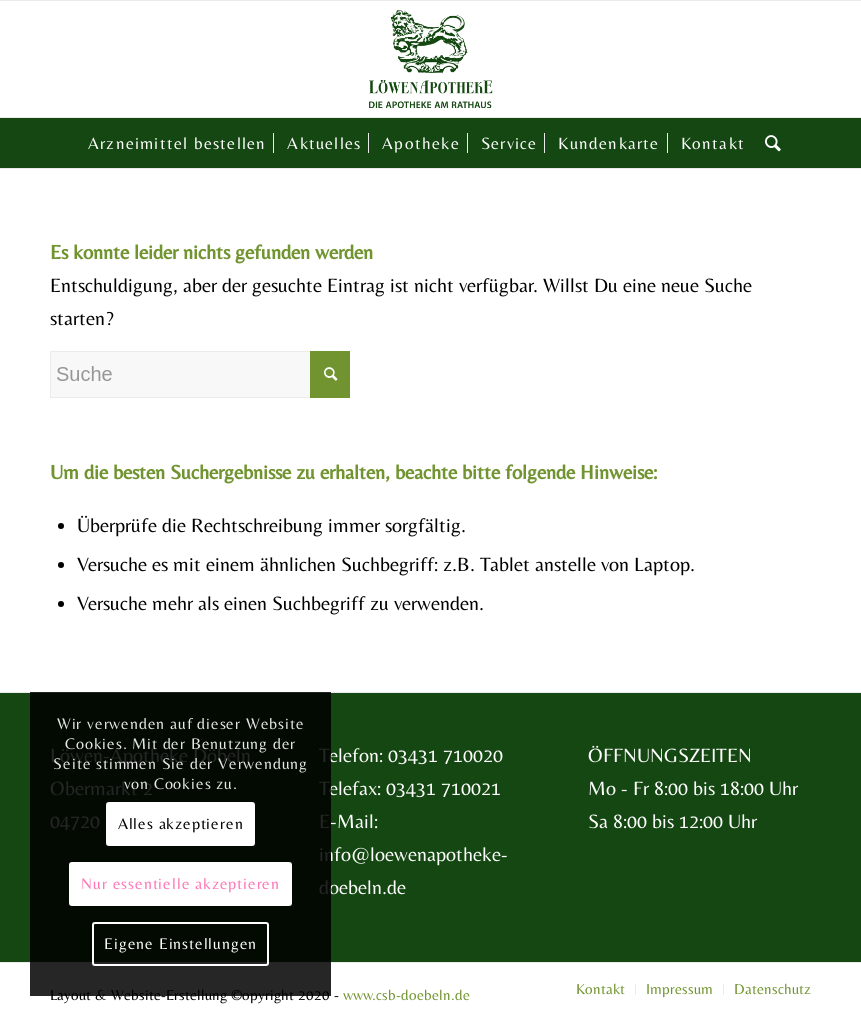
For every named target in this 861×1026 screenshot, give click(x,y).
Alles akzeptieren (181, 823)
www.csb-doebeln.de (406, 994)
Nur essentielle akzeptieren (180, 883)
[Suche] (769, 143)
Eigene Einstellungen (180, 943)
